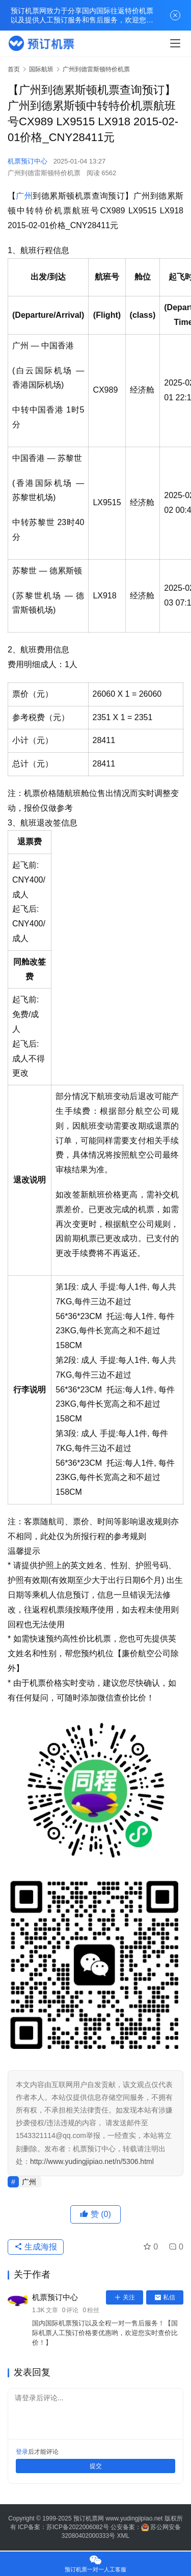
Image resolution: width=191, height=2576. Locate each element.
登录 (22, 2451)
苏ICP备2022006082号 (77, 2527)
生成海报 (35, 2247)
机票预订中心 (27, 161)
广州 (24, 195)
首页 (14, 69)
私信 (164, 2297)
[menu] (175, 43)
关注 (124, 2297)
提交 (96, 2466)
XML (123, 2535)
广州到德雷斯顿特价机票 (44, 173)
